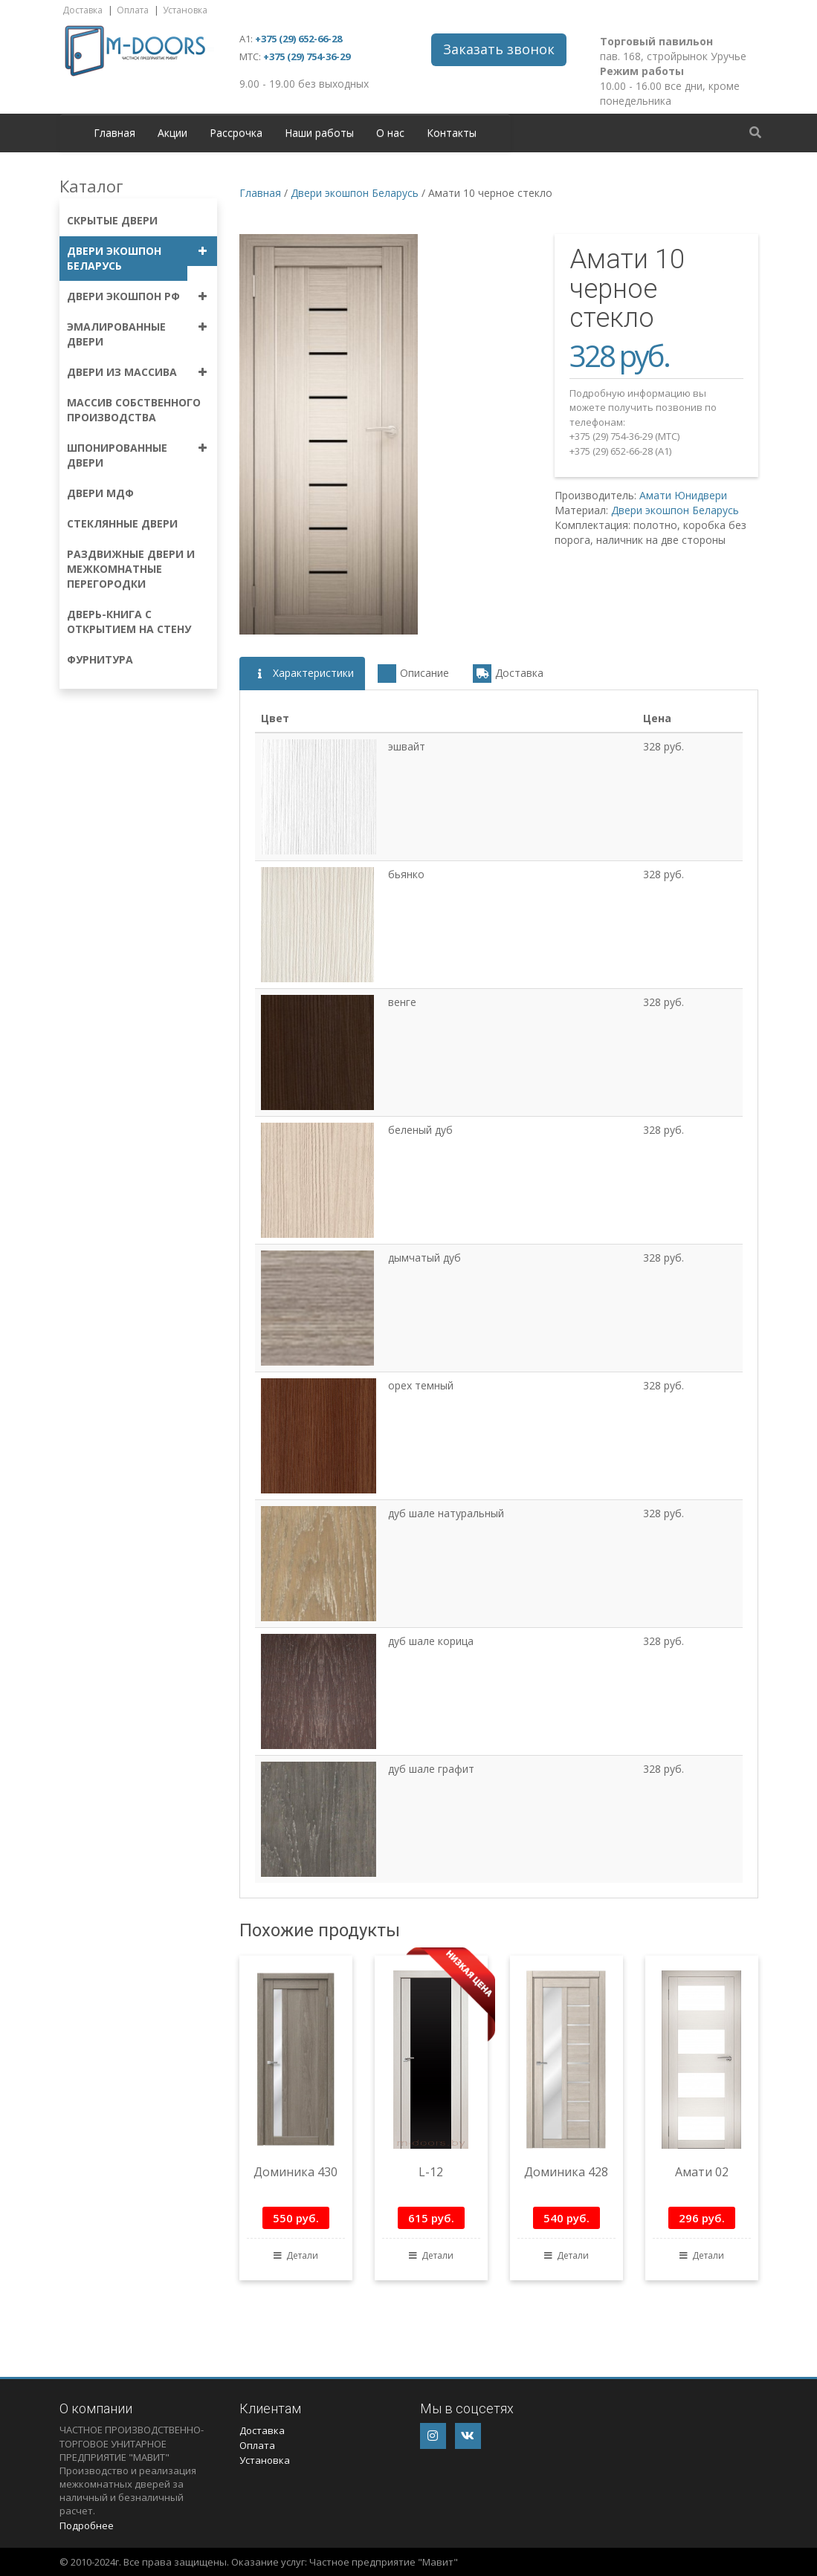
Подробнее (86, 2525)
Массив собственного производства (134, 409)
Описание (413, 673)
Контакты (452, 133)
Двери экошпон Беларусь (114, 258)
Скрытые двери (112, 220)
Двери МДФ (100, 493)
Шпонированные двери (117, 455)
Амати (655, 495)
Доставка (82, 10)
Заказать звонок (499, 49)
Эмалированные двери (116, 333)
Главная (114, 133)
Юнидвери (700, 495)
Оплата (133, 10)
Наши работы (319, 133)
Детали (296, 2255)
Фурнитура (100, 659)
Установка (185, 10)
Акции (172, 133)
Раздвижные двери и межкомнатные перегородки (131, 569)
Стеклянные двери (122, 523)
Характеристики (302, 673)
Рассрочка (236, 133)
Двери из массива (122, 372)
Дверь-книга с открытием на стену (129, 621)
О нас (390, 133)
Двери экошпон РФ (123, 296)
